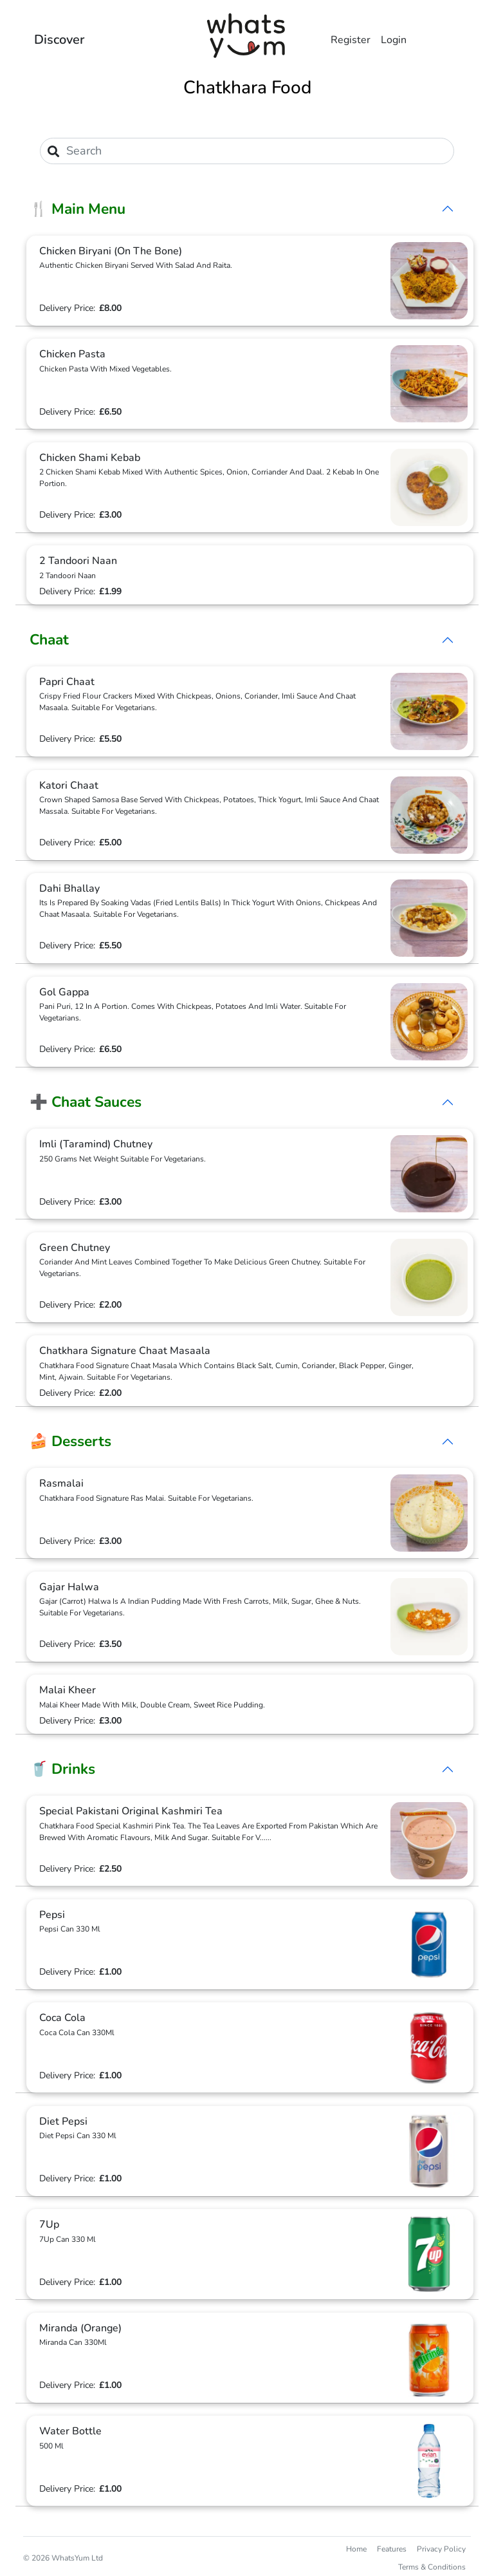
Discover (59, 39)
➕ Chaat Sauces (86, 1102)
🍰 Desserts (70, 1441)
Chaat (49, 640)
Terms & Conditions (432, 2567)
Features (392, 2549)
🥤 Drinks (62, 1769)
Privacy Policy (441, 2549)
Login (394, 40)
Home (356, 2549)
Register (350, 40)
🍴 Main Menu (77, 209)
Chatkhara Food (247, 87)
